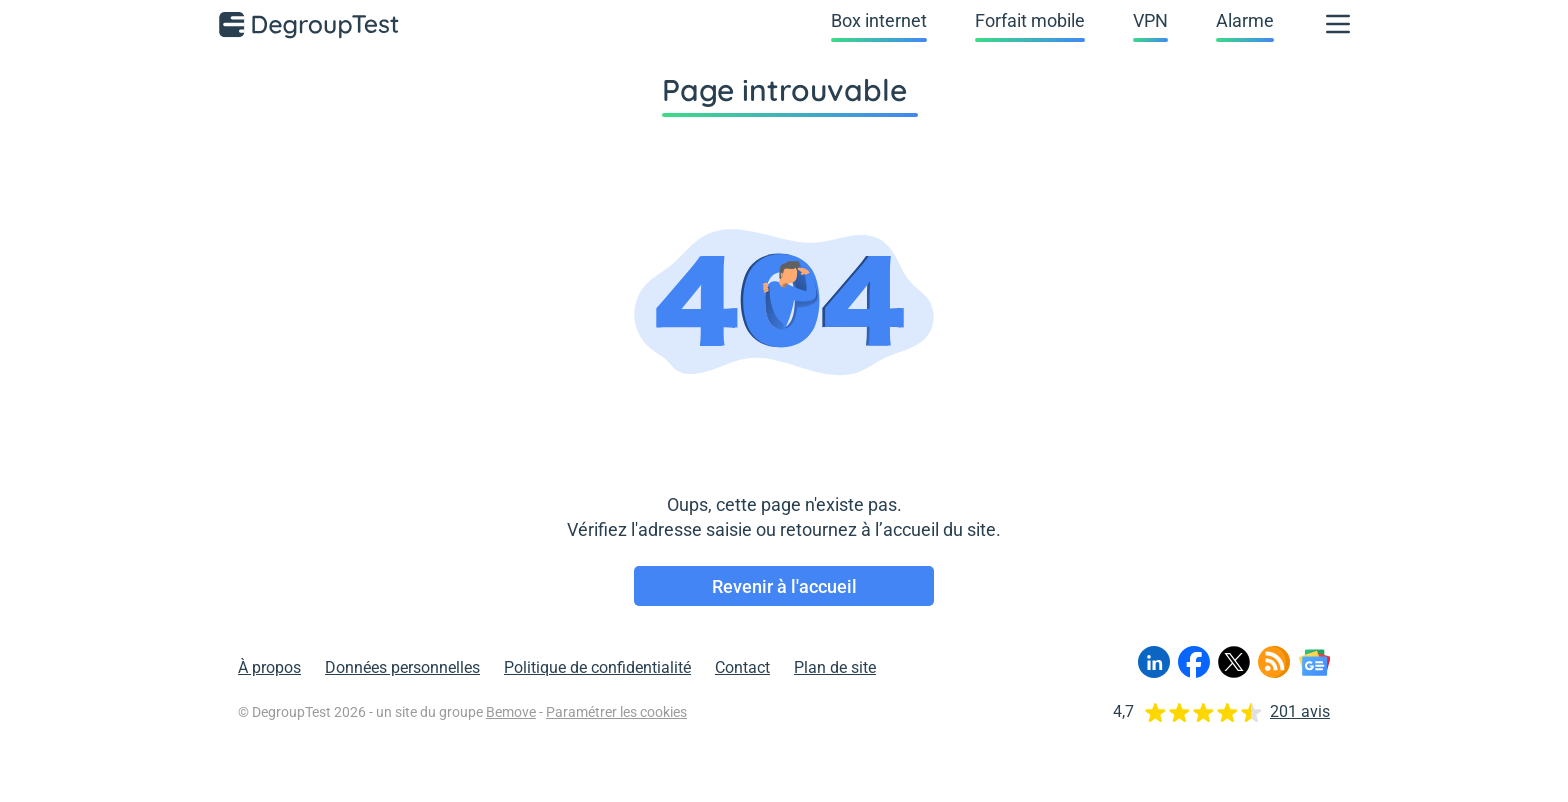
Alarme (1245, 20)
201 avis (1300, 711)
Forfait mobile (1030, 20)
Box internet (879, 20)
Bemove (511, 712)
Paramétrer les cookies (616, 712)
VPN (1150, 20)
